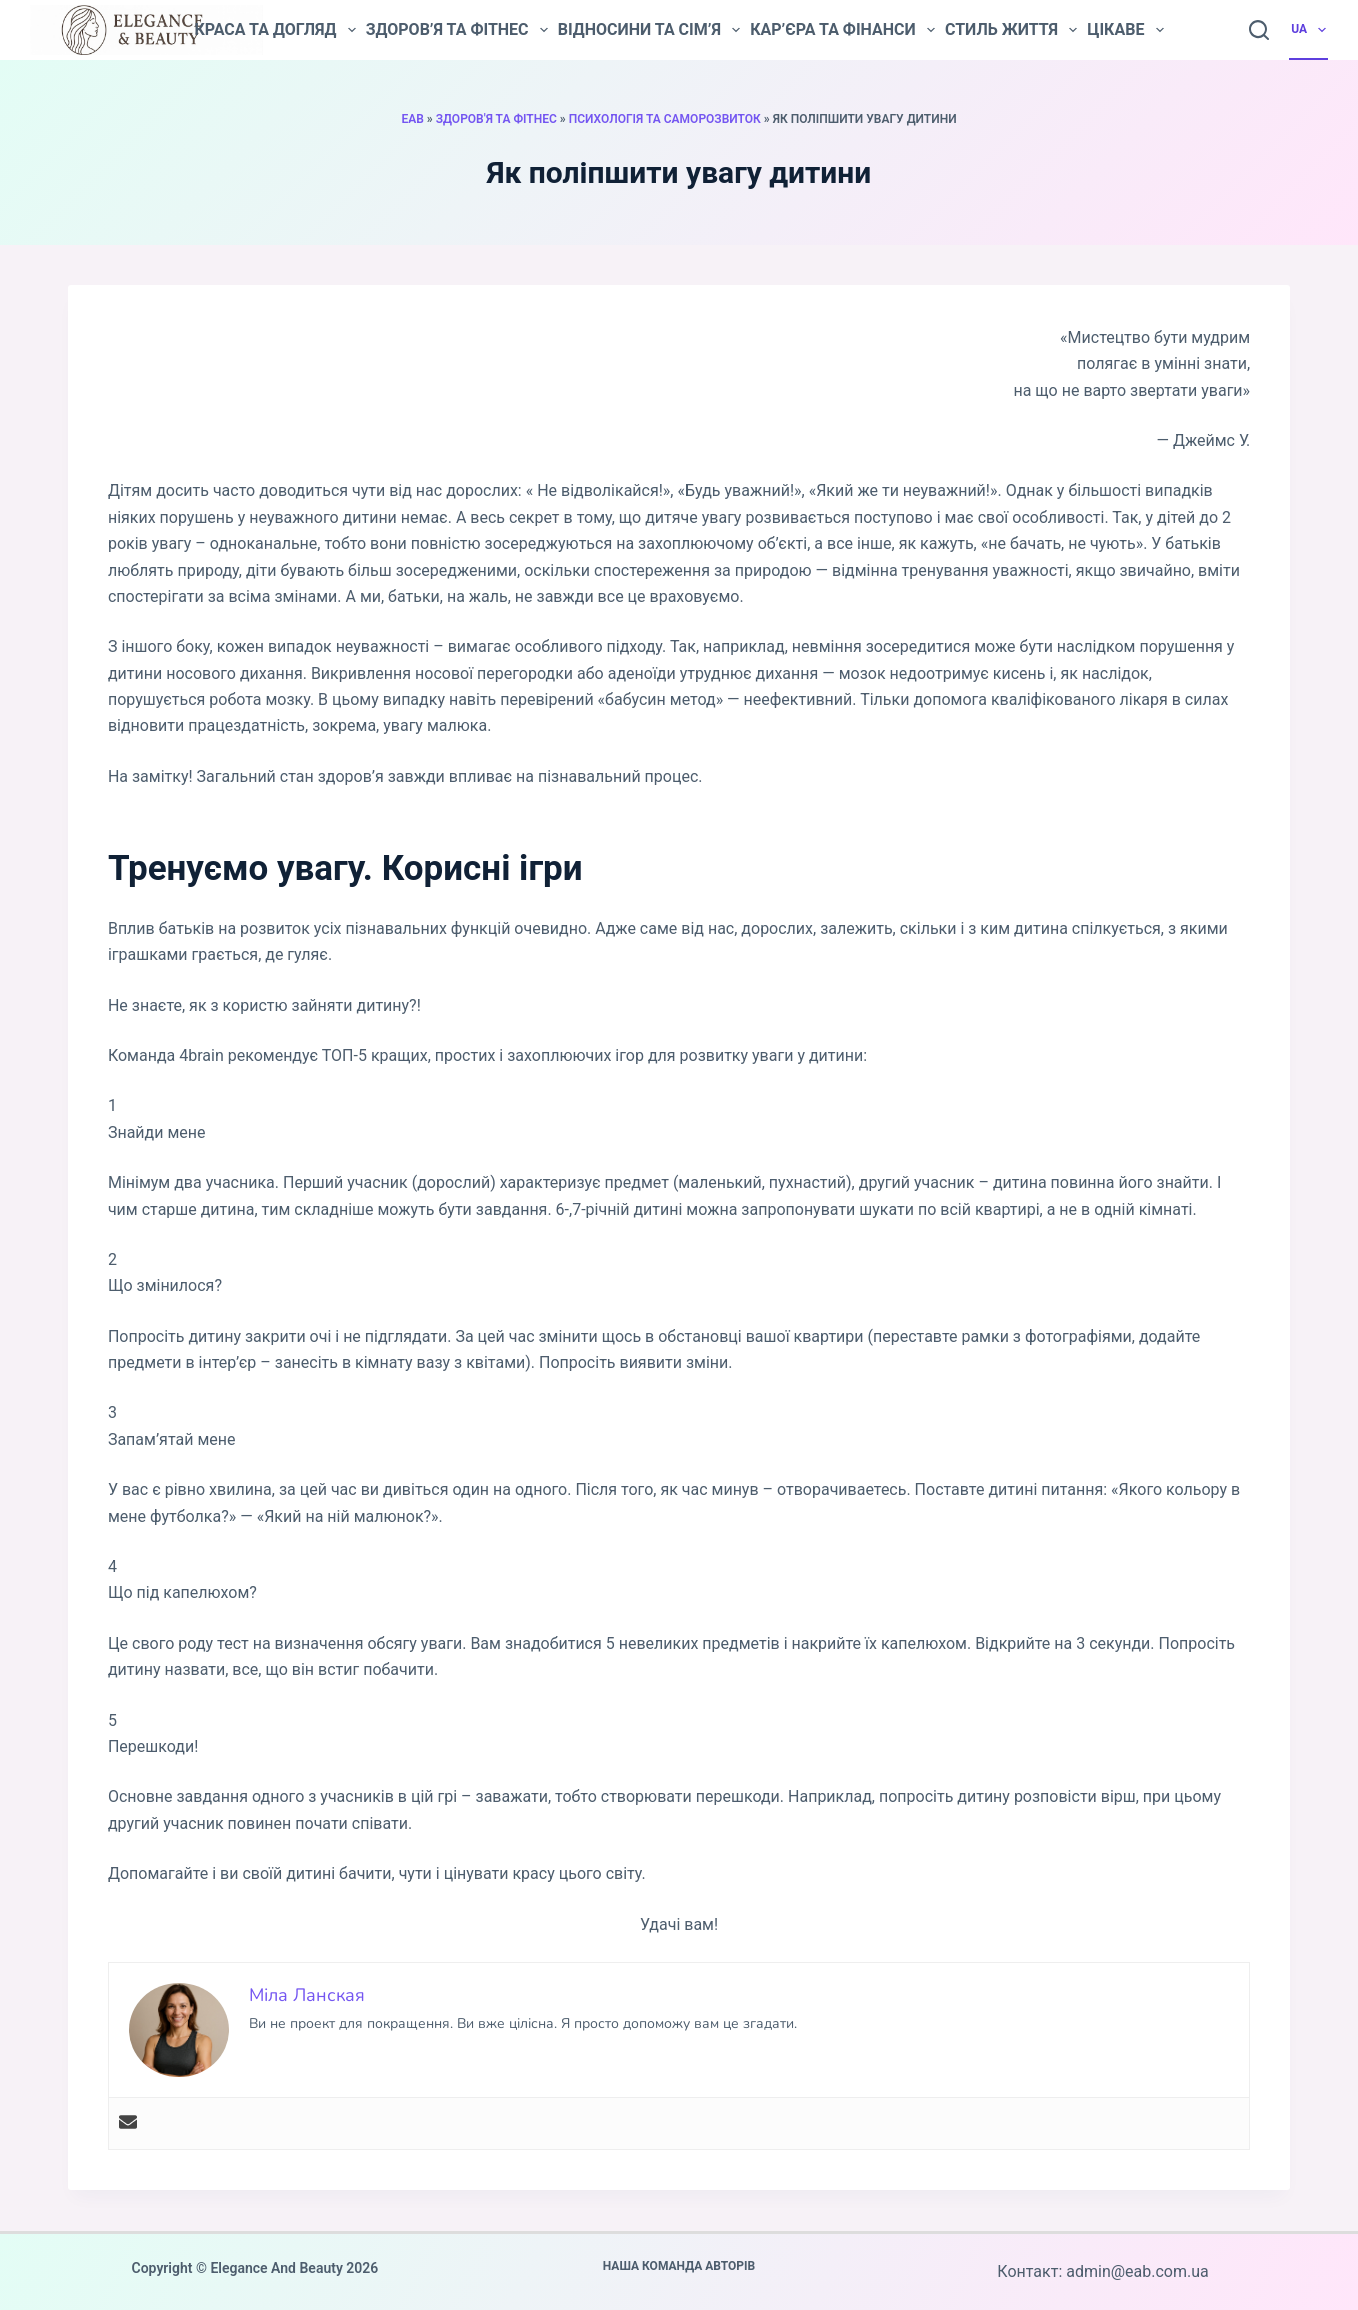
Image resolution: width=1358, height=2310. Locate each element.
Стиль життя (1011, 30)
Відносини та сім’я (649, 30)
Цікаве (1125, 30)
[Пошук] (1259, 30)
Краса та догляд (274, 30)
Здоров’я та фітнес (457, 30)
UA (1309, 30)
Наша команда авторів (679, 2266)
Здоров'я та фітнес (496, 119)
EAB (412, 119)
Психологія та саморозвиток (665, 119)
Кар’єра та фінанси (842, 30)
